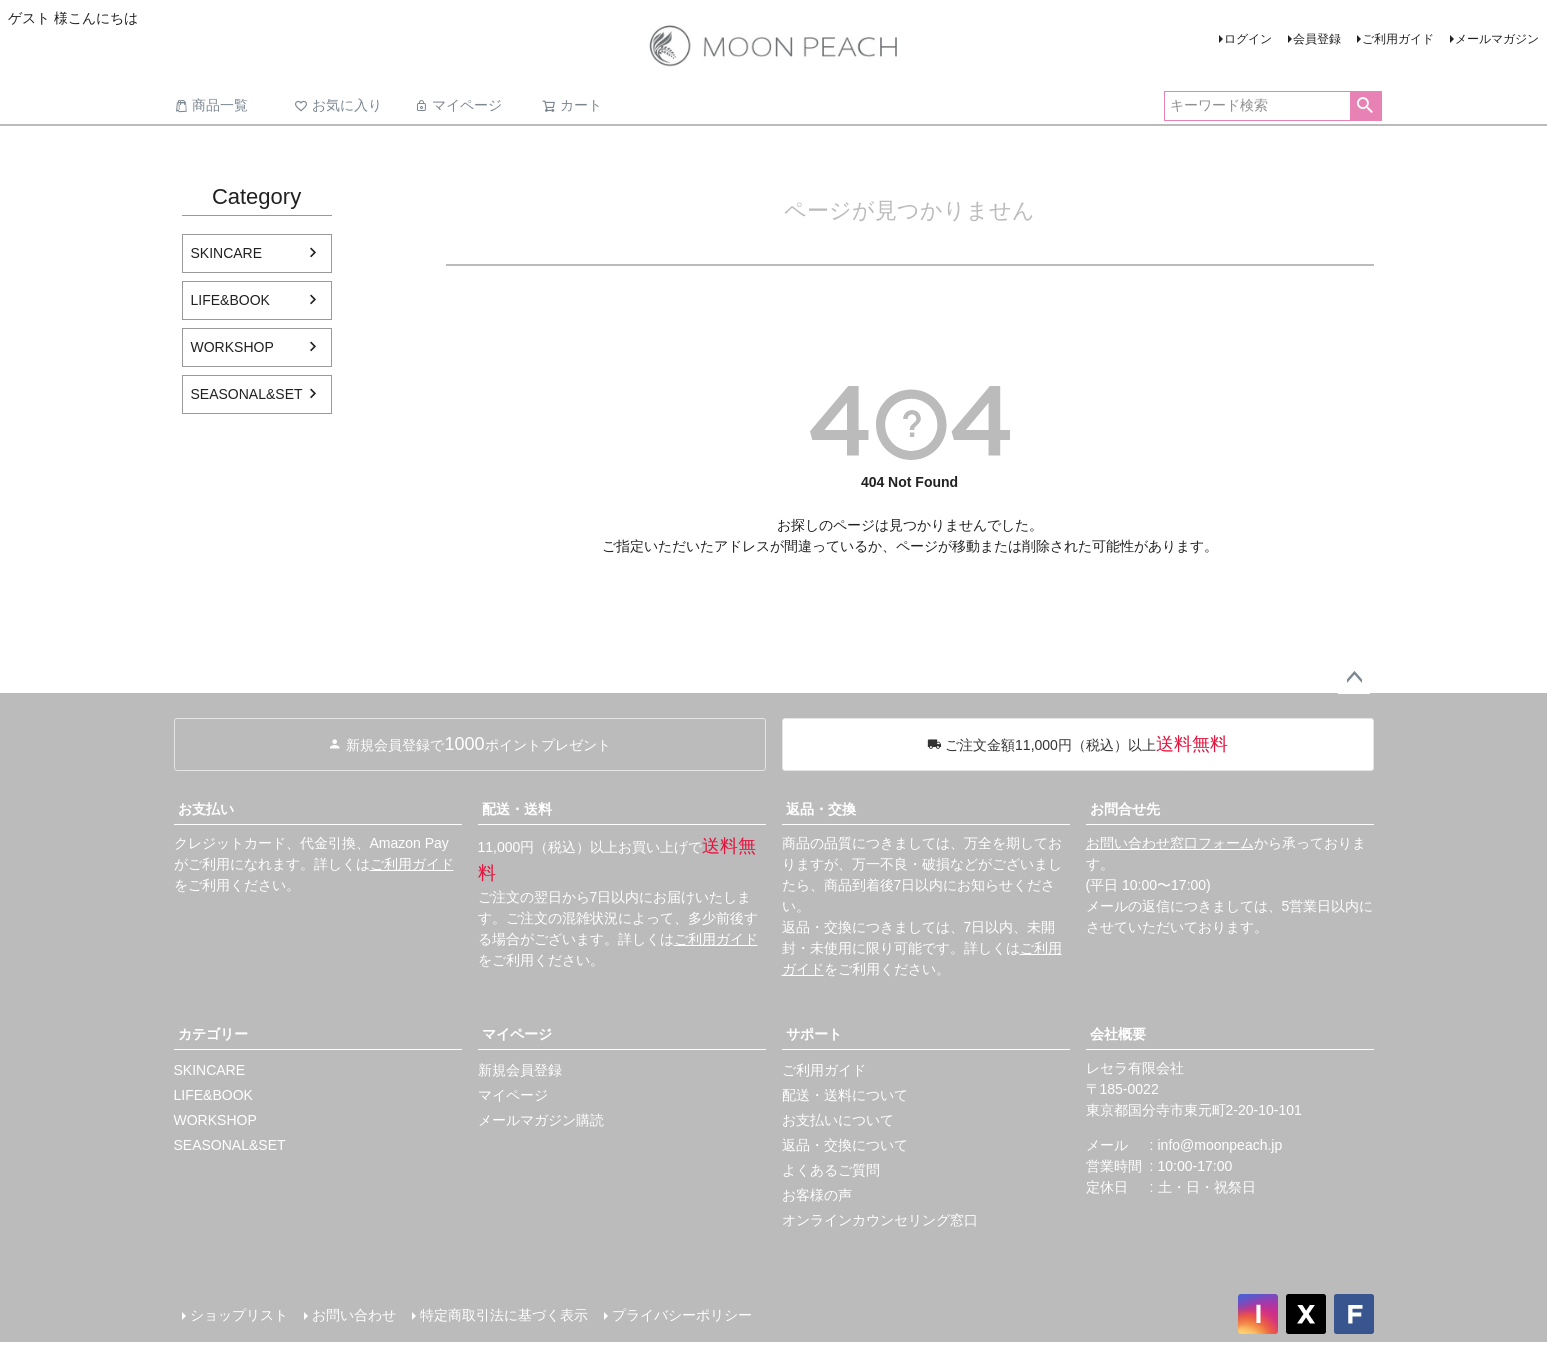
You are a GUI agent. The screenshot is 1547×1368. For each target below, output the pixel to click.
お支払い (206, 809)
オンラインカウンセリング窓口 (880, 1220)
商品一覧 (211, 105)
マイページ (458, 105)
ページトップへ (1354, 678)
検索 (1365, 106)
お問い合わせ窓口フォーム (1170, 843)
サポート (814, 1034)
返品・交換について (845, 1145)
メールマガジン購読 (541, 1120)
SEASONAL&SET (247, 394)
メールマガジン (1497, 39)
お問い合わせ (354, 1315)
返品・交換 (821, 809)
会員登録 (1317, 39)
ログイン (1248, 39)
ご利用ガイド (1398, 39)
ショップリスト (239, 1315)
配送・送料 (517, 809)
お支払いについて (838, 1120)
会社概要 (1118, 1034)
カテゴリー (213, 1034)
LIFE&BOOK (230, 300)
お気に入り (338, 105)
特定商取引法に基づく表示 (504, 1315)
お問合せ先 (1125, 809)
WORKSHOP (232, 347)
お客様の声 (817, 1195)
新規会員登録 (520, 1070)
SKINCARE (227, 253)
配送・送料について (845, 1095)
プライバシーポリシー (682, 1315)
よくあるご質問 (831, 1170)
